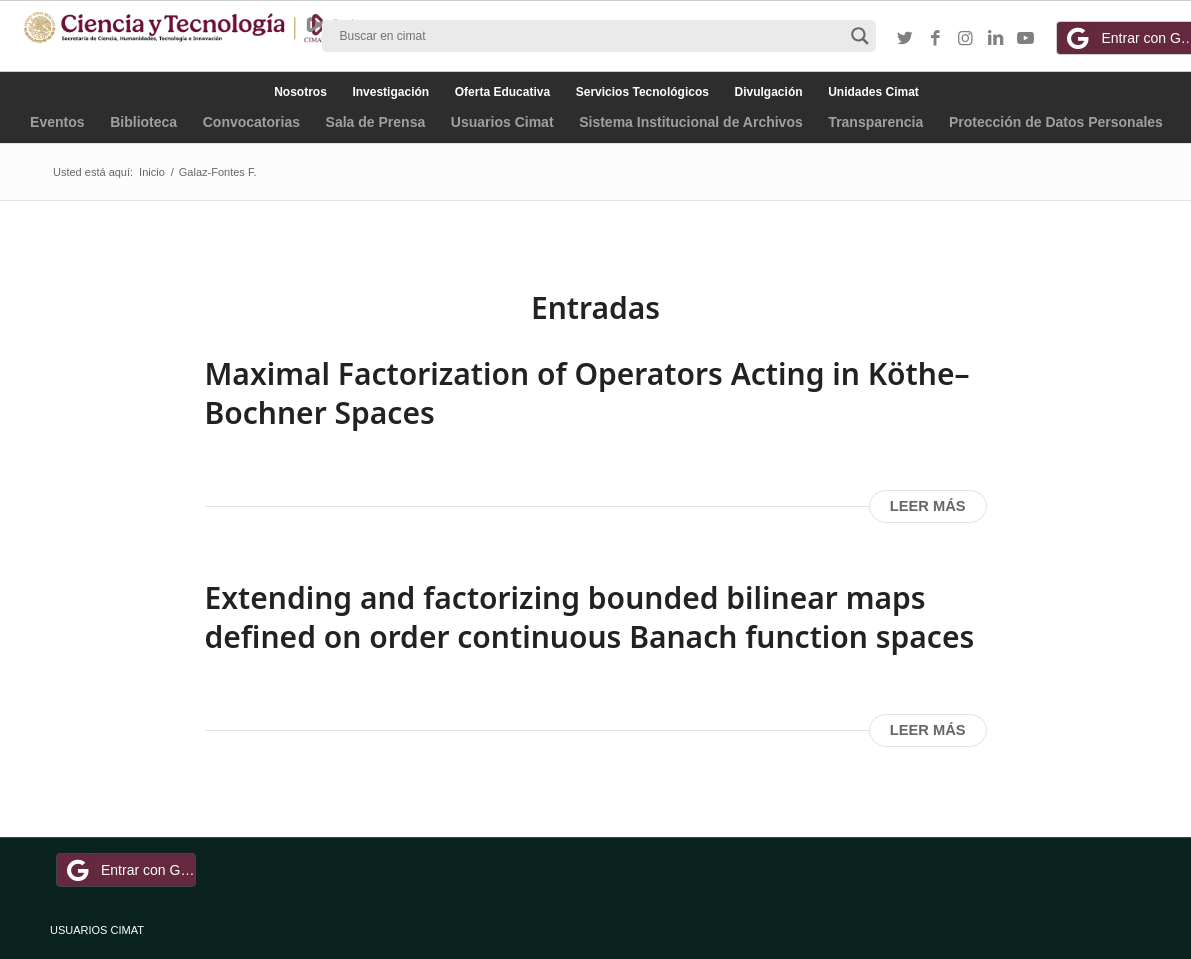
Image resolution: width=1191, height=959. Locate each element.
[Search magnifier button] (860, 36)
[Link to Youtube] (1025, 39)
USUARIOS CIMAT (97, 930)
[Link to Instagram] (965, 39)
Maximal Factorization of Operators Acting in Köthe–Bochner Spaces (587, 393)
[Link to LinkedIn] (995, 39)
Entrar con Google (129, 870)
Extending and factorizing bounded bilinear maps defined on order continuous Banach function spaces (590, 617)
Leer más (928, 506)
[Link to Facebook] (935, 39)
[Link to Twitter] (905, 39)
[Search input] (590, 36)
